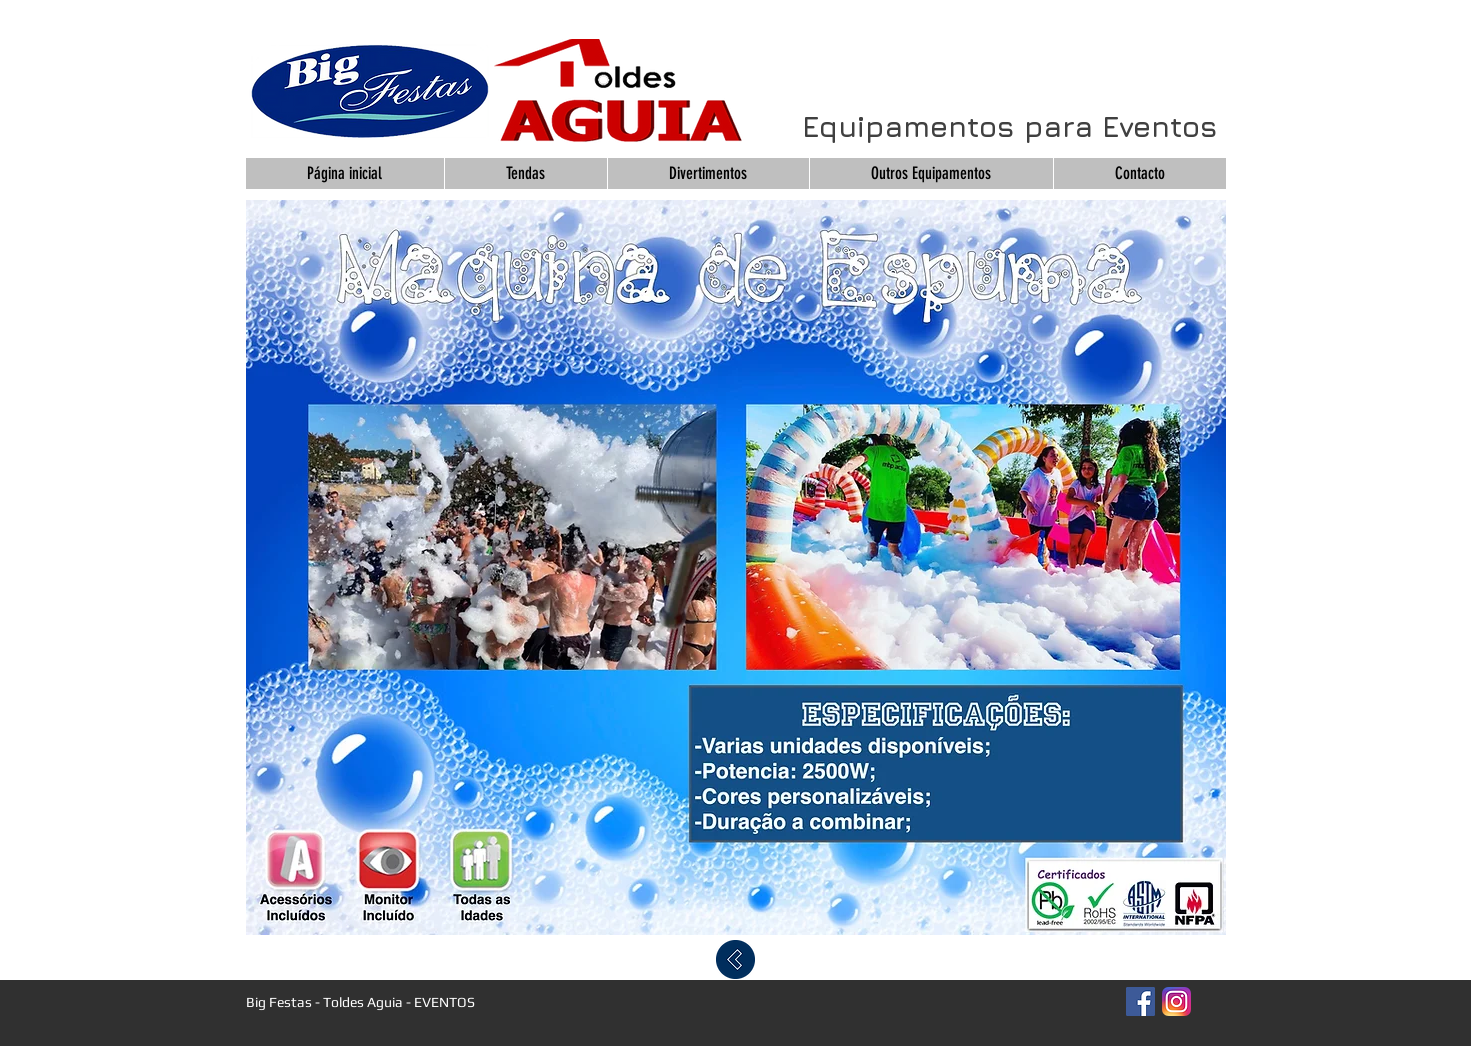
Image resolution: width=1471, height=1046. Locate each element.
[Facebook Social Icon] (1140, 1001)
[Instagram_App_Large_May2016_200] (1176, 1001)
